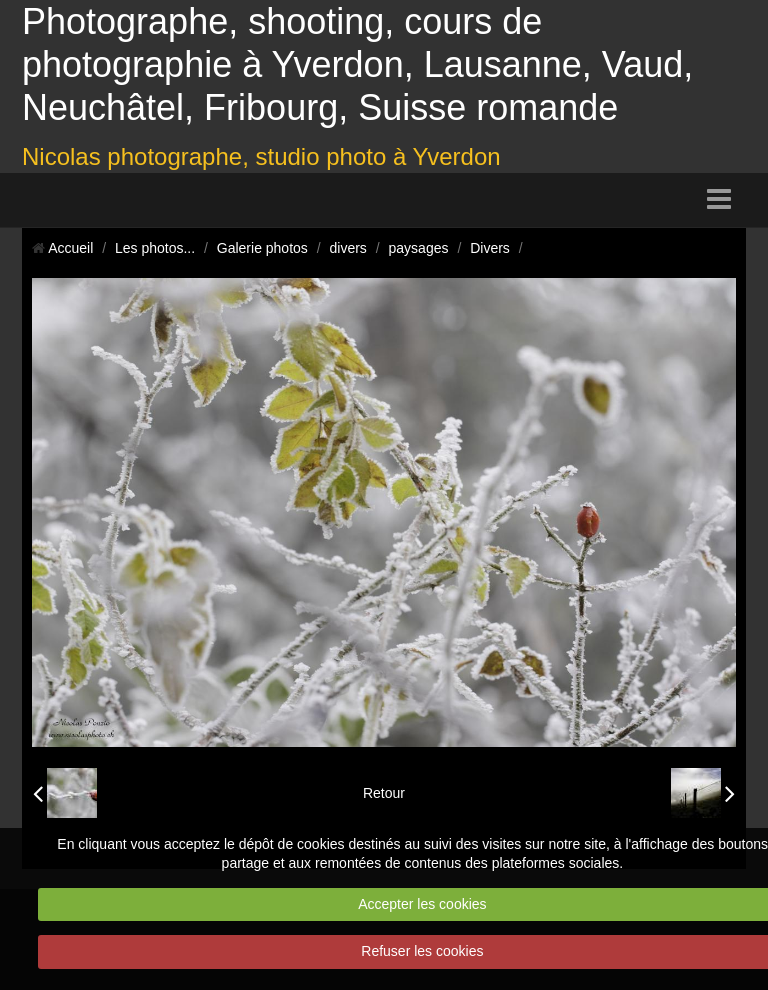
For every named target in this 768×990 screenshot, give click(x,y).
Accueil (70, 248)
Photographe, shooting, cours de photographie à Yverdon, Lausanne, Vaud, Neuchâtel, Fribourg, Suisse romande (357, 64)
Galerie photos (262, 248)
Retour (384, 793)
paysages (419, 248)
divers (348, 248)
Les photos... (155, 248)
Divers (490, 248)
